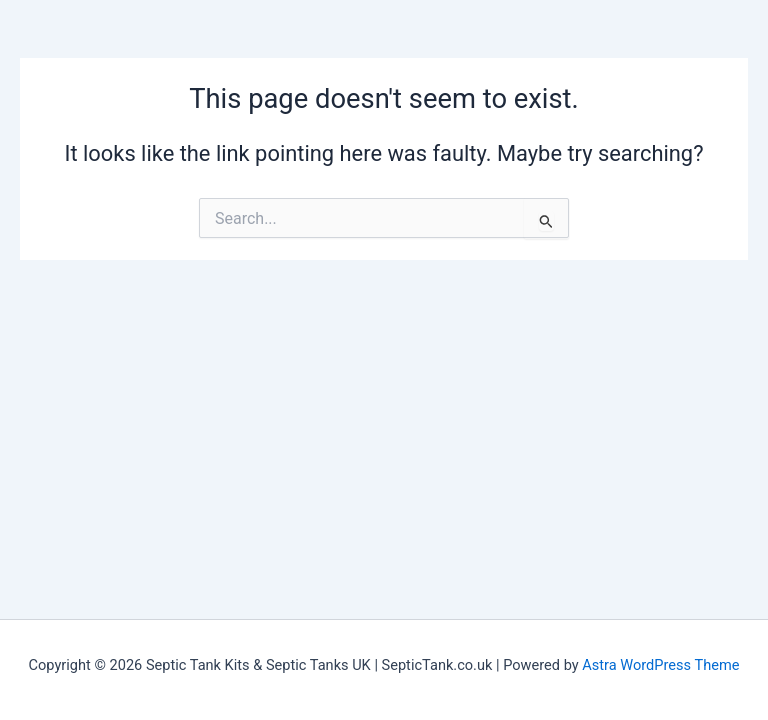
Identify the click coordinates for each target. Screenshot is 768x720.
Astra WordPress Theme (660, 665)
